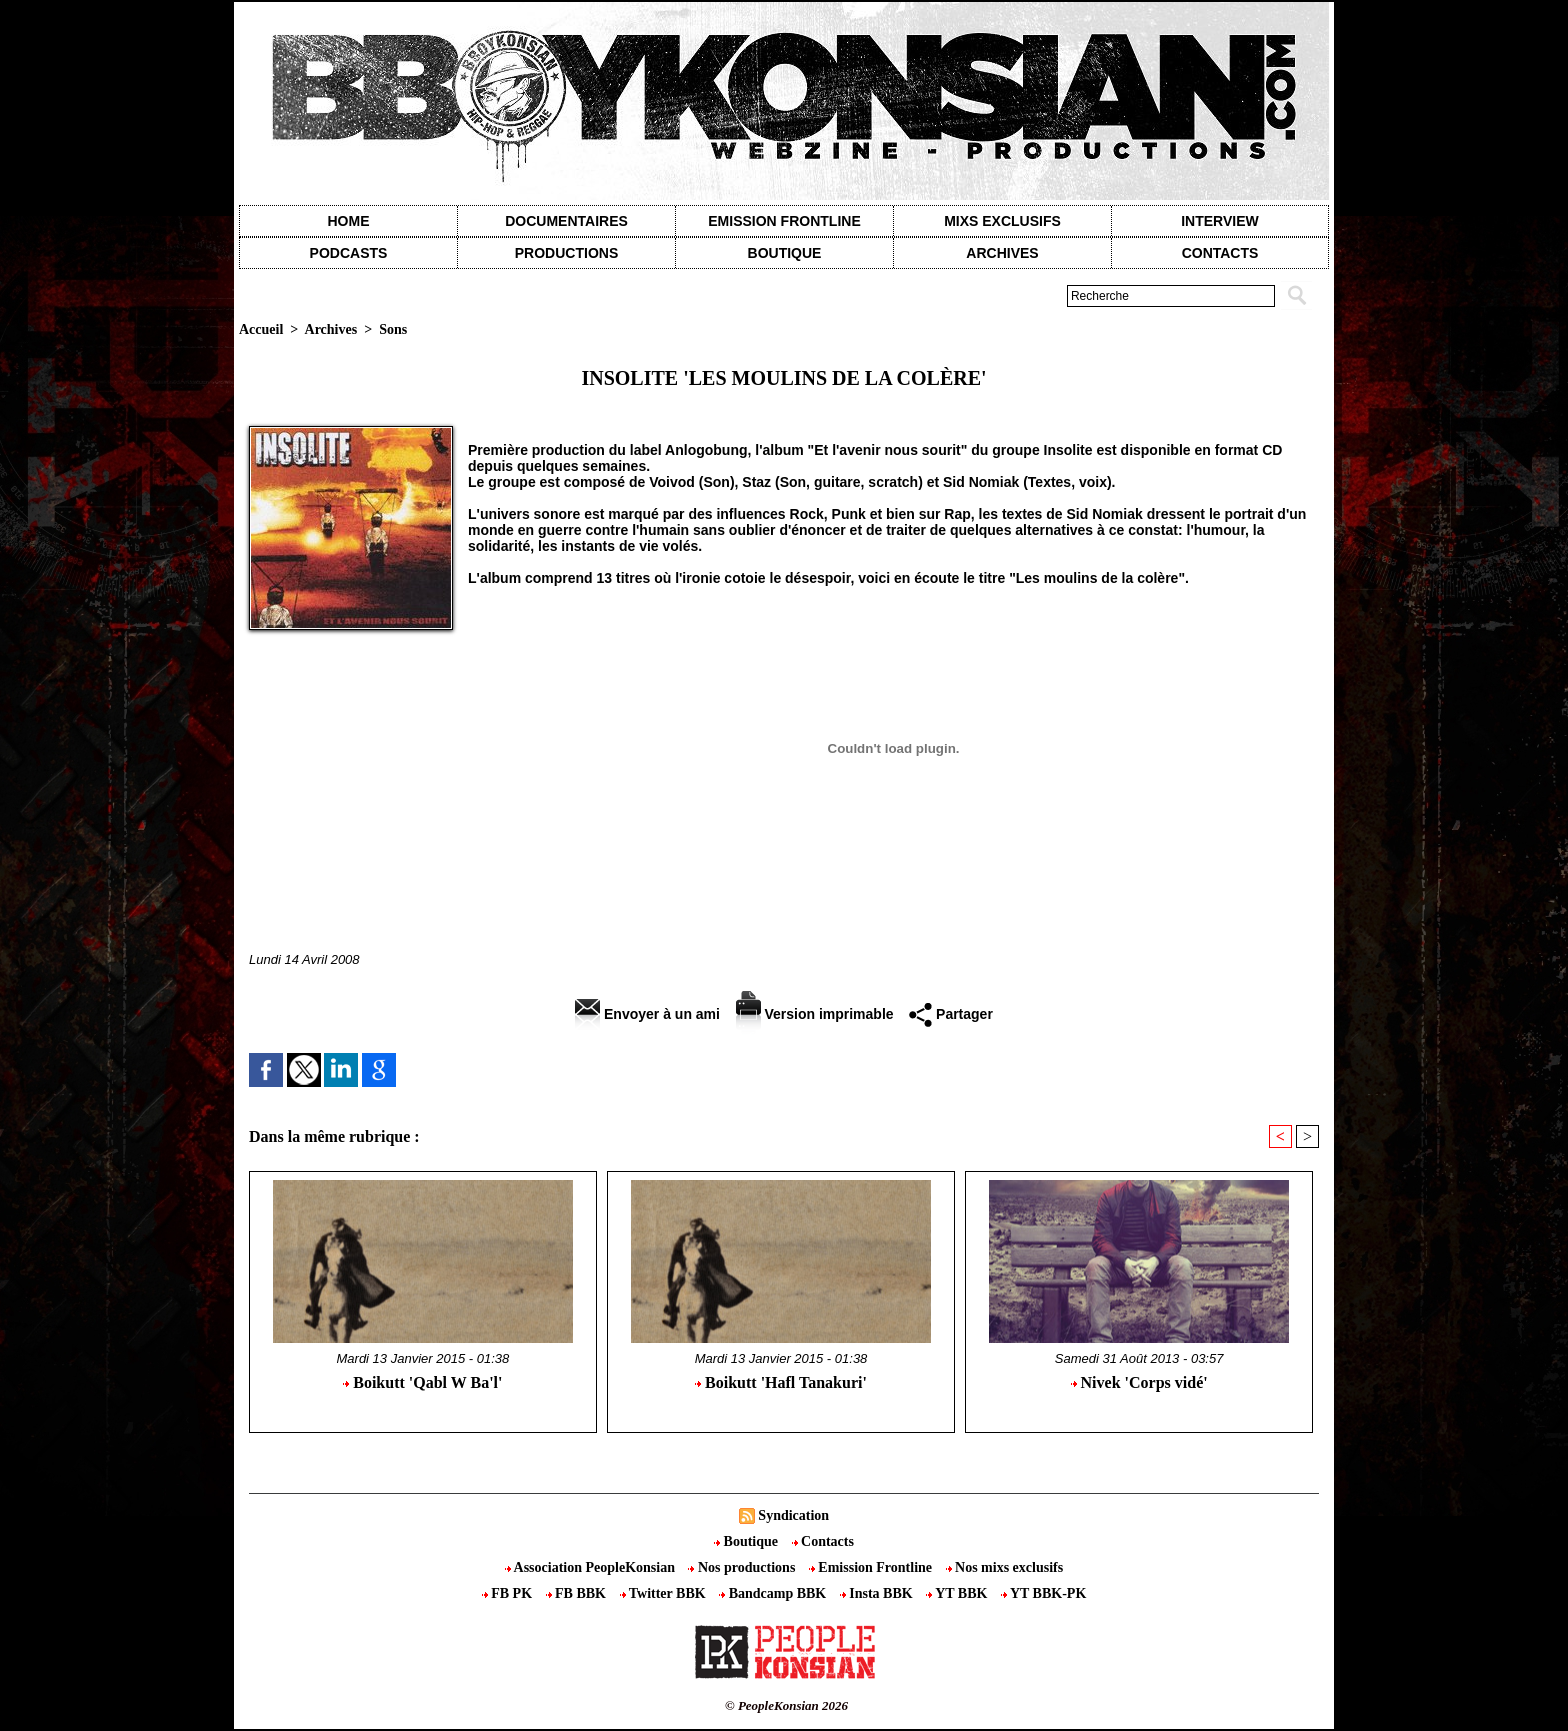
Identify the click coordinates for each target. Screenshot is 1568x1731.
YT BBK (958, 1593)
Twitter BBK (665, 1593)
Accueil (261, 329)
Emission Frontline (784, 221)
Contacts (823, 1541)
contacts (1220, 253)
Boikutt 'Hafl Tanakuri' (781, 1382)
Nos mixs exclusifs (1005, 1567)
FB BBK (578, 1593)
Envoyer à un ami (647, 1014)
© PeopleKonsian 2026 (786, 1705)
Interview (1220, 221)
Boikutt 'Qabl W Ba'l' (422, 1382)
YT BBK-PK (1043, 1593)
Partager (951, 1014)
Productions (566, 253)
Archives (1002, 253)
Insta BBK (878, 1593)
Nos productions (743, 1567)
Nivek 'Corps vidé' (1139, 1382)
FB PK (509, 1593)
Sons (393, 329)
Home (349, 221)
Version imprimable (815, 1014)
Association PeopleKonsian (592, 1567)
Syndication (793, 1515)
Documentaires (566, 221)
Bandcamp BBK (774, 1593)
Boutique (785, 253)
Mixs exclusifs (1002, 221)
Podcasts (349, 253)
